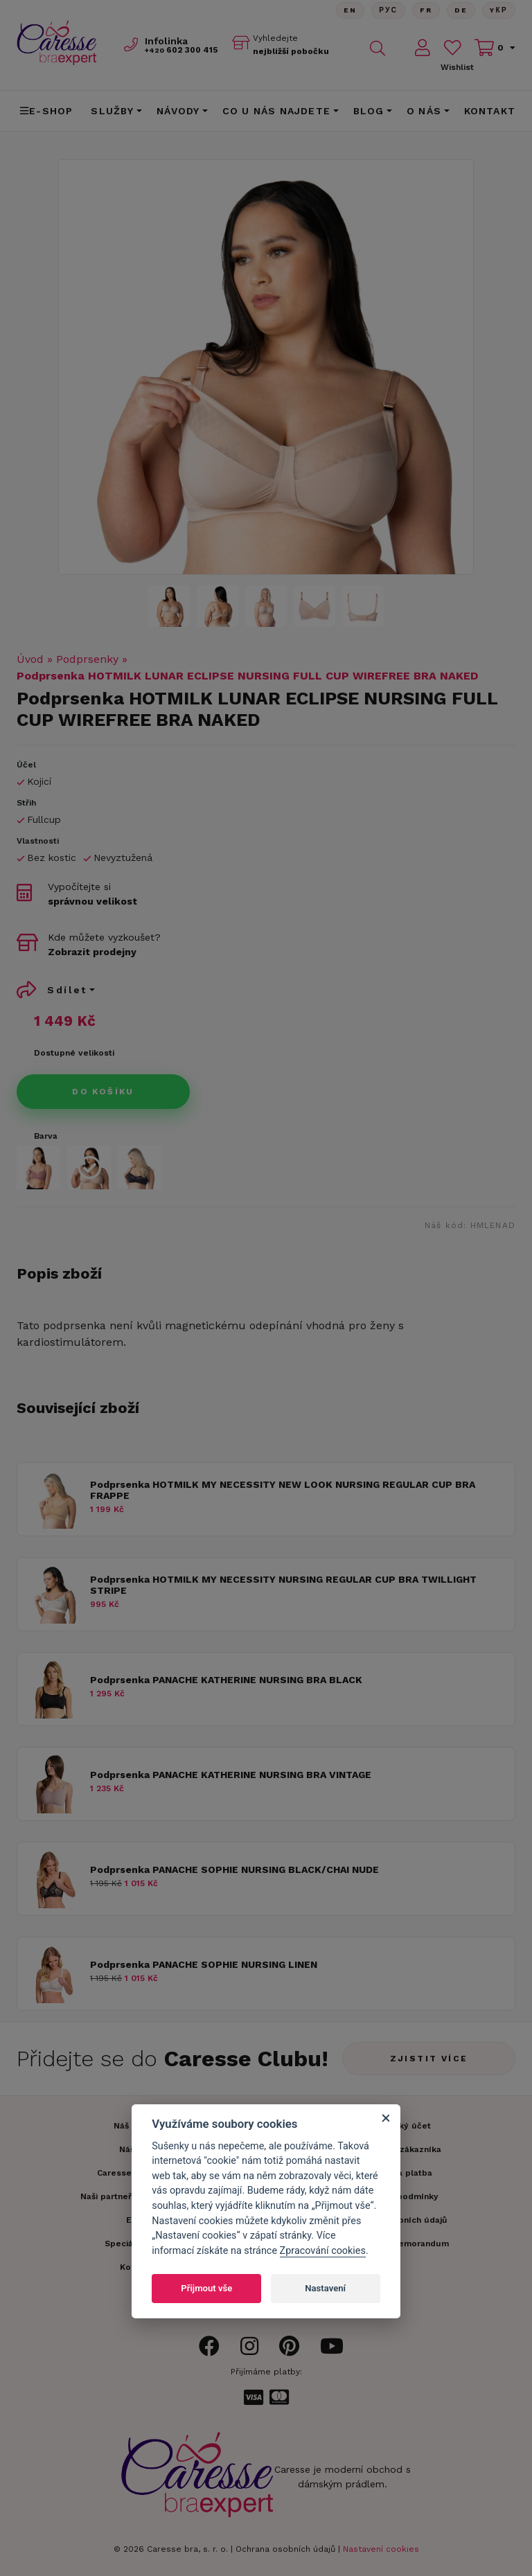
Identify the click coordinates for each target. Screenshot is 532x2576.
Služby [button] (112, 110)
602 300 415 (182, 50)
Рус (387, 10)
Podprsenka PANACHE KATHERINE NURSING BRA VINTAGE (230, 1774)
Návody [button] (178, 110)
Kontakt (489, 110)
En (349, 10)
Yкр (499, 10)
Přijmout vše (206, 2288)
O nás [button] (424, 110)
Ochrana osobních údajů (285, 2549)
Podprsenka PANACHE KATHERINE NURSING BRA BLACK (226, 1679)
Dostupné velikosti (74, 1053)
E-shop (46, 110)
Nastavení (325, 2288)
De (461, 10)
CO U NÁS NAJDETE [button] (276, 110)
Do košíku (103, 1091)
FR (425, 10)
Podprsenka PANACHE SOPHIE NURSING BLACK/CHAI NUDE (234, 1869)
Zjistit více (429, 2058)
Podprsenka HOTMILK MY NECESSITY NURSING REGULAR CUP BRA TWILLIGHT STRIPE (283, 1585)
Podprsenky (87, 659)
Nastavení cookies (381, 2549)
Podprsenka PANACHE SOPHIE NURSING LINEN (203, 1964)
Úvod (30, 659)
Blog (368, 110)
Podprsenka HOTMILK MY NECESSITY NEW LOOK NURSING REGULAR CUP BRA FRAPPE (282, 1490)
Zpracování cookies (323, 2251)
